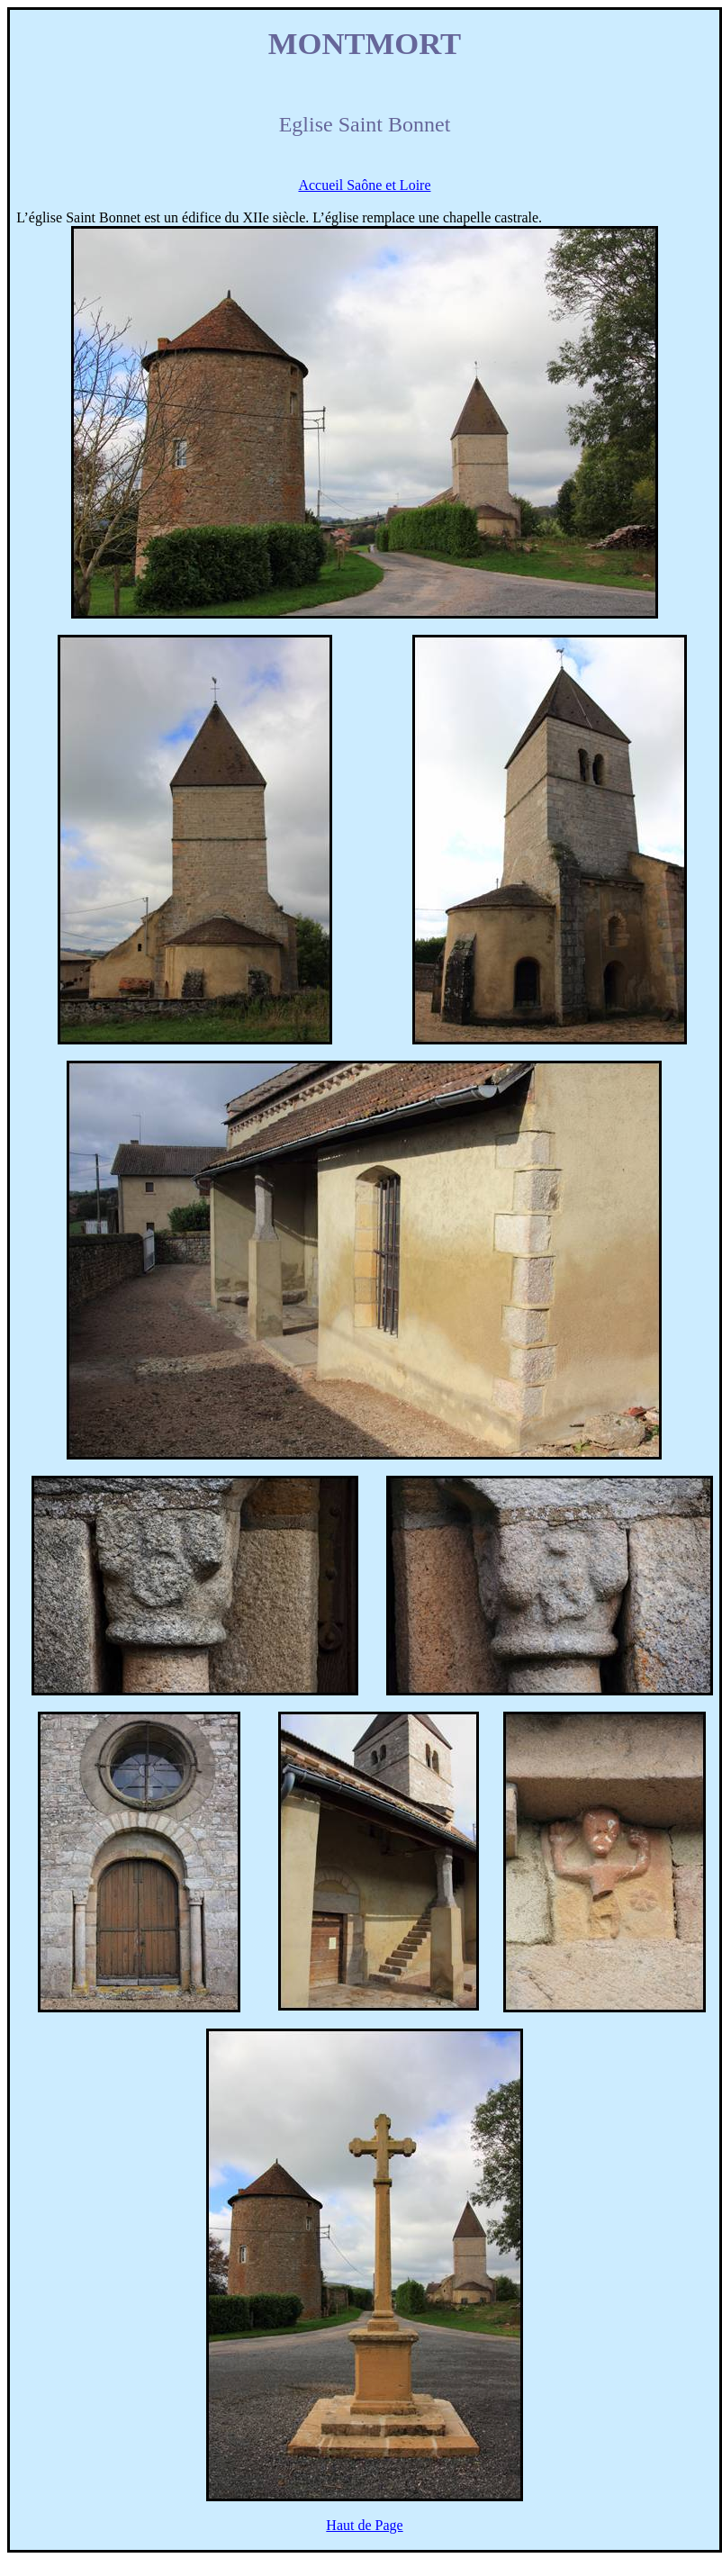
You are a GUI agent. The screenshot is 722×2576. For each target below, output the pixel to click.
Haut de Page (364, 2525)
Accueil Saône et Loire (364, 185)
